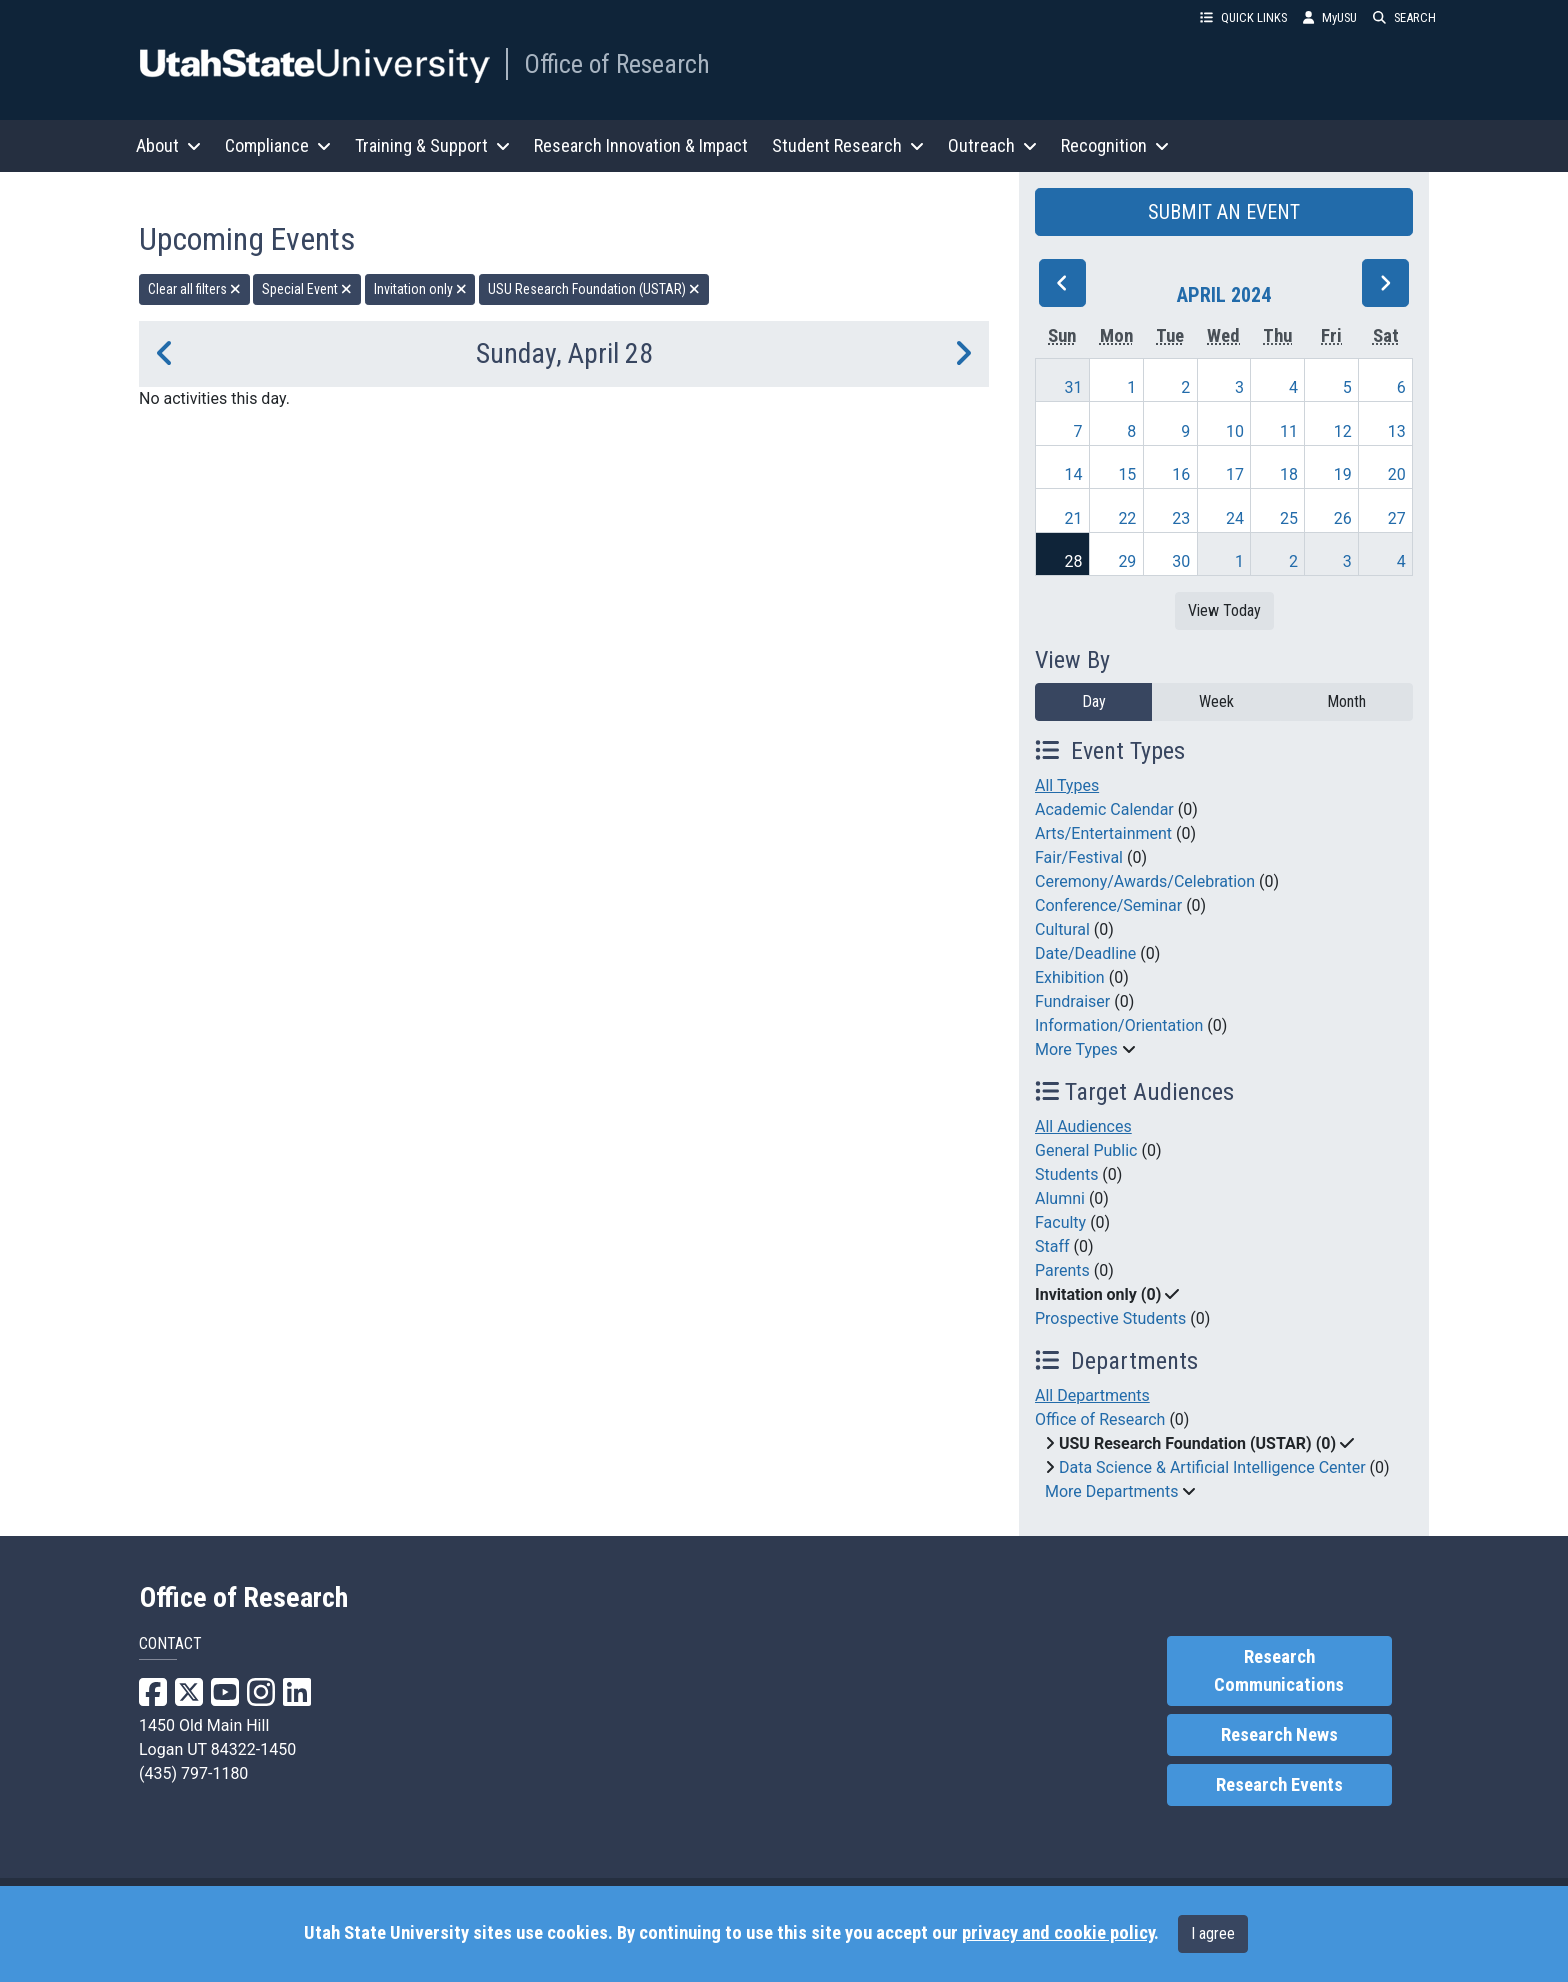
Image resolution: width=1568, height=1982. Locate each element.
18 (1289, 474)
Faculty (1060, 1222)
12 (1343, 431)
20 (1397, 474)
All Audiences (1083, 1126)
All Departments (1092, 1395)
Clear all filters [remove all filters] (194, 289)
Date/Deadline (1085, 953)
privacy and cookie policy (1058, 1933)
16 (1181, 474)
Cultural (1062, 929)
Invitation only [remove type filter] (420, 289)
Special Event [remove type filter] (307, 289)
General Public (1086, 1150)
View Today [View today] (1224, 610)
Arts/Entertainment (1103, 833)
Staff (1052, 1246)
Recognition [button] (1115, 145)
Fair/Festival (1079, 857)
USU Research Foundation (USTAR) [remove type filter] (594, 289)
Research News (1279, 1735)
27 (1397, 518)
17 (1235, 474)
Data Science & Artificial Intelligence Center (1212, 1467)
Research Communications (1279, 1671)
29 (1127, 561)
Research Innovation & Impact (641, 145)
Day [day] (1094, 701)
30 (1181, 561)
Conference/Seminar (1108, 905)
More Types (1076, 1049)
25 (1289, 518)
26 (1343, 518)
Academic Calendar (1104, 809)
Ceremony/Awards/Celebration (1145, 881)
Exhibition (1070, 977)
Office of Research (617, 64)
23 (1181, 518)
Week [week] (1216, 701)
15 (1127, 474)
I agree (1213, 1933)
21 (1074, 518)
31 (1074, 387)
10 (1235, 431)
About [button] (168, 145)
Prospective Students (1110, 1318)
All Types (1067, 785)
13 (1397, 431)
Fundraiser (1072, 1001)
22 (1127, 518)
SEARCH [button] (1404, 17)
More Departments (1111, 1491)
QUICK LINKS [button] (1243, 17)
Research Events (1279, 1785)
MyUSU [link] (1330, 17)
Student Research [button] (848, 145)
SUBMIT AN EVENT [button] (1224, 212)
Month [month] (1346, 701)
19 (1343, 474)
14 (1074, 474)
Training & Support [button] (432, 145)
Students (1066, 1174)
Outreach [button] (992, 145)
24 (1235, 518)
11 (1289, 431)
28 (1074, 561)
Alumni (1060, 1198)
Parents (1062, 1270)
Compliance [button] (278, 145)
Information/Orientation (1119, 1025)
